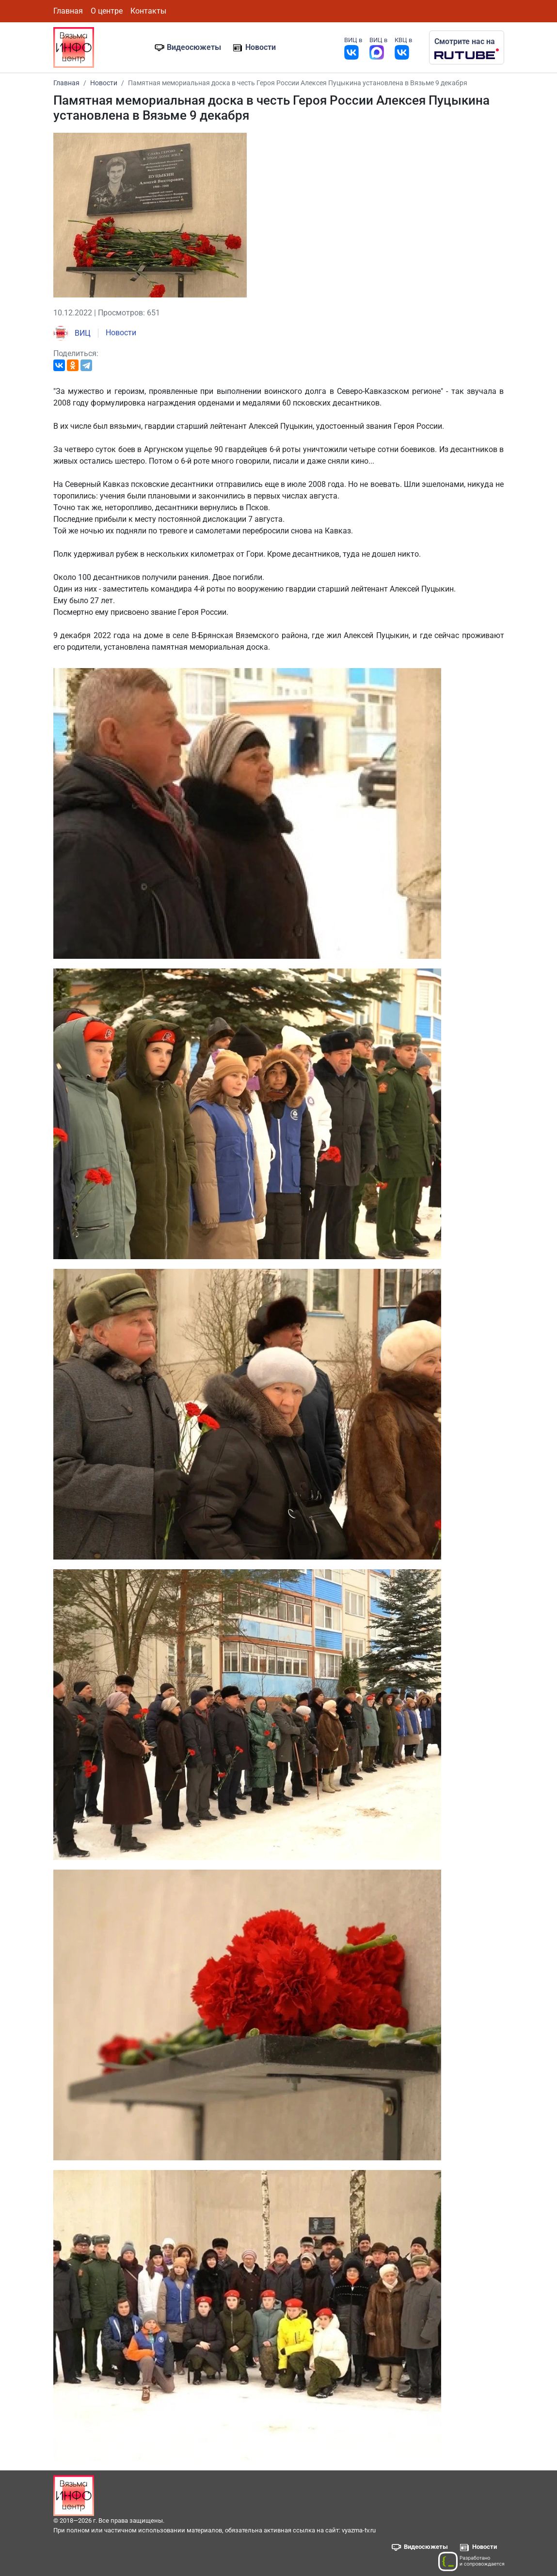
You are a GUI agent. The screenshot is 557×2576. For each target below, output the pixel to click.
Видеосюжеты (194, 47)
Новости (260, 47)
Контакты (148, 11)
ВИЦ (72, 333)
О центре (107, 11)
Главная (68, 11)
